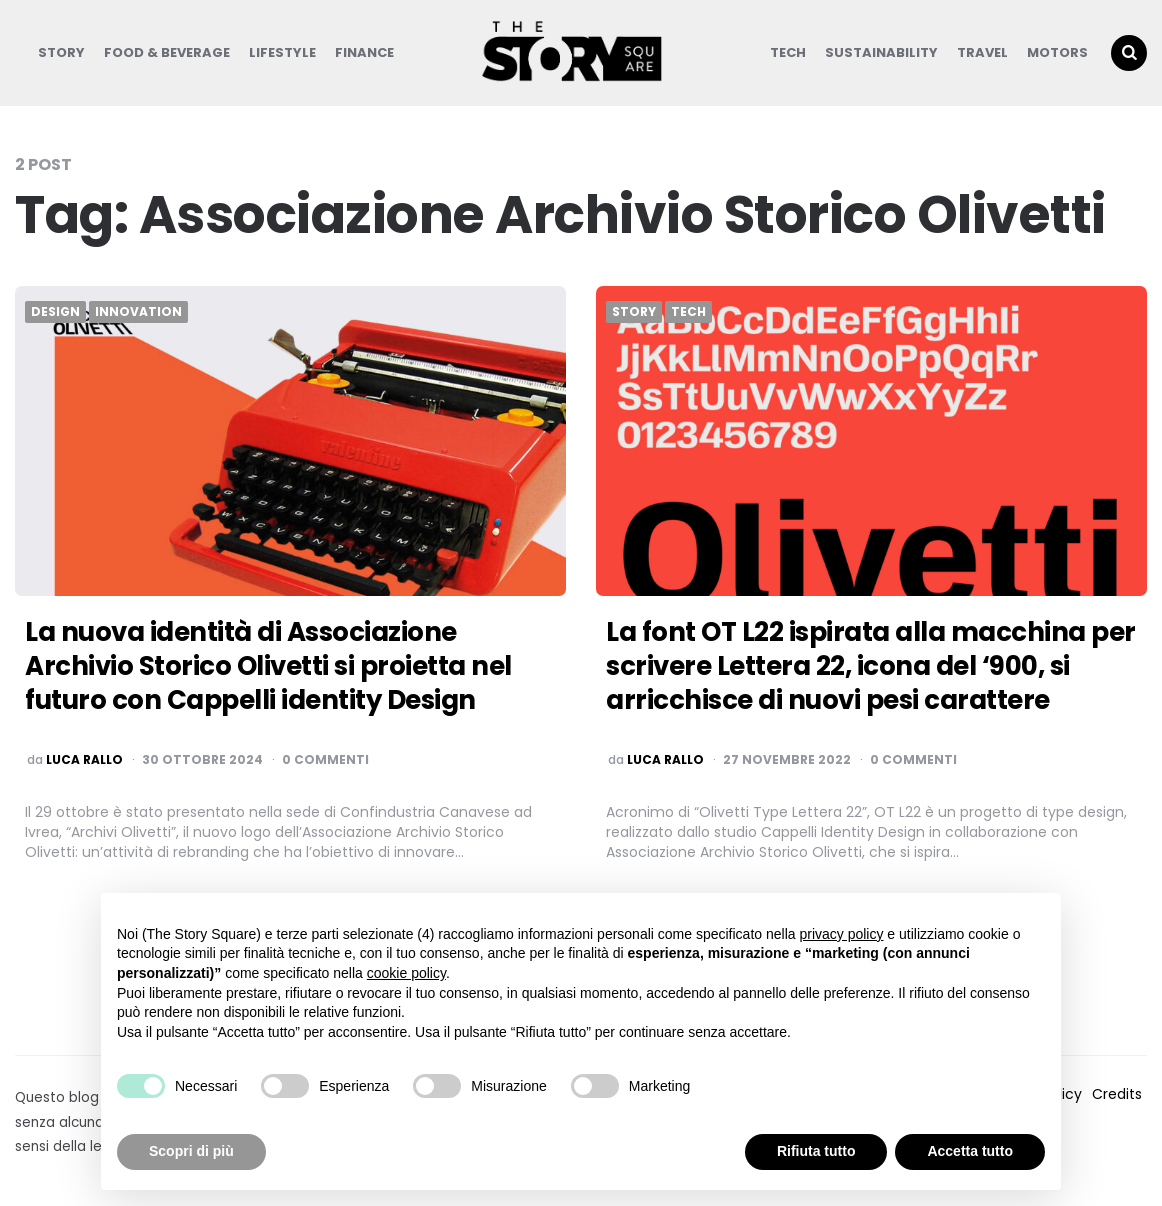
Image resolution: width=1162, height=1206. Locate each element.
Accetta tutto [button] (970, 1151)
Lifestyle (282, 52)
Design (55, 312)
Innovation (138, 312)
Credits (1117, 1094)
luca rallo (84, 760)
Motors (1057, 52)
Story (61, 52)
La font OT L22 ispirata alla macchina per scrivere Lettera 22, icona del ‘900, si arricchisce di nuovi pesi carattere (871, 666)
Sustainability (881, 52)
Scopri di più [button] (191, 1151)
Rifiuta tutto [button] (816, 1151)
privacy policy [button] (841, 934)
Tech (788, 52)
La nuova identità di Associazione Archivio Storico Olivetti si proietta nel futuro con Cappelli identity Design (268, 666)
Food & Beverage (167, 52)
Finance (364, 52)
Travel (982, 52)
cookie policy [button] (406, 973)
